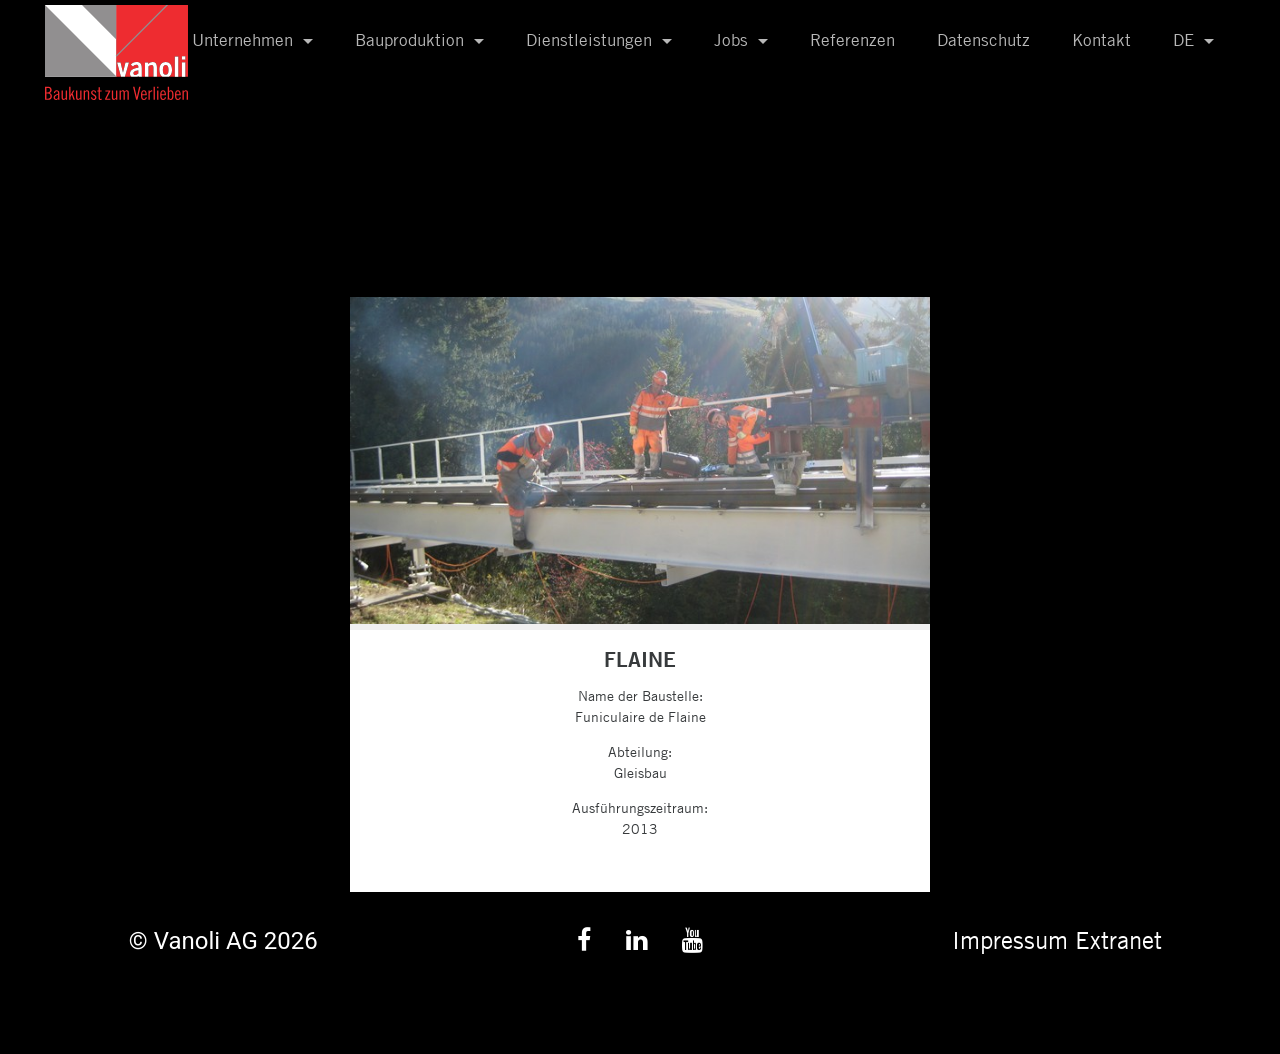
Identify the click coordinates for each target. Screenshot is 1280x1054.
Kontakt (1101, 40)
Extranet (1118, 940)
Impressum (1010, 940)
